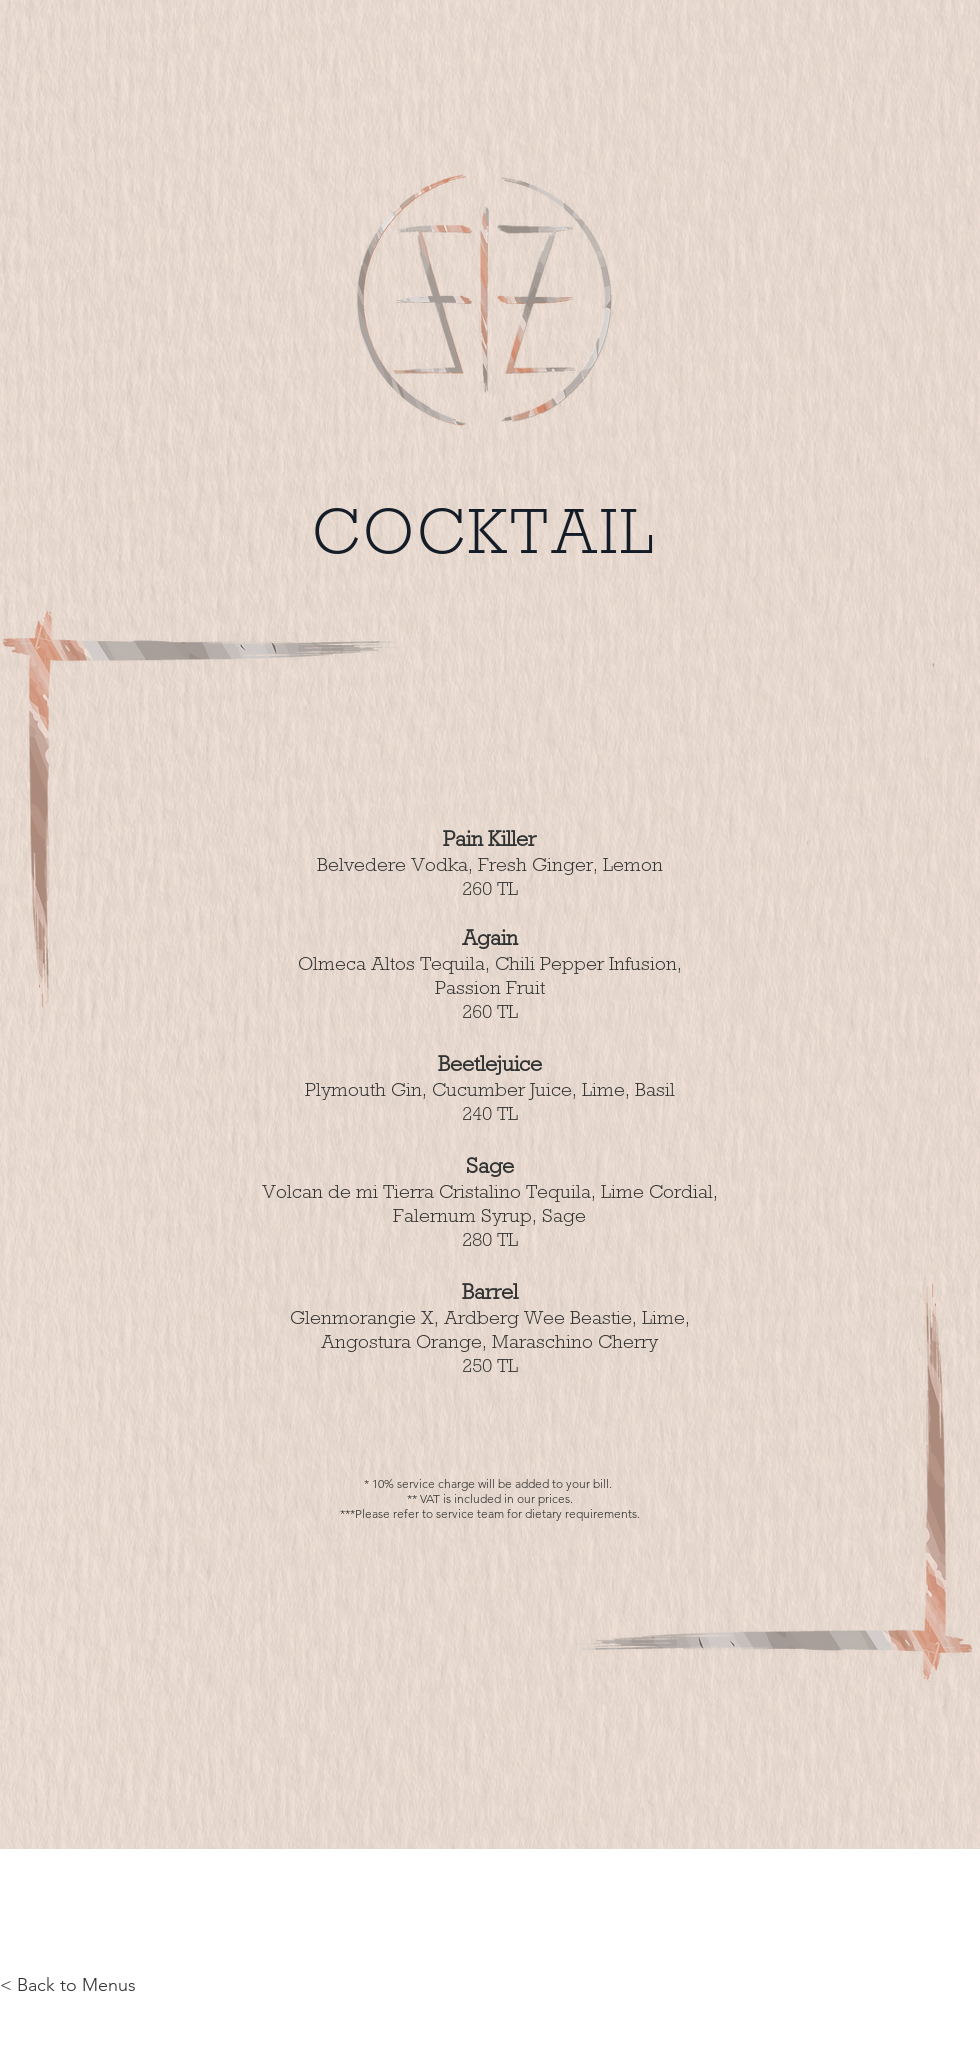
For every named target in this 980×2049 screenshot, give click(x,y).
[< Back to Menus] (68, 1986)
